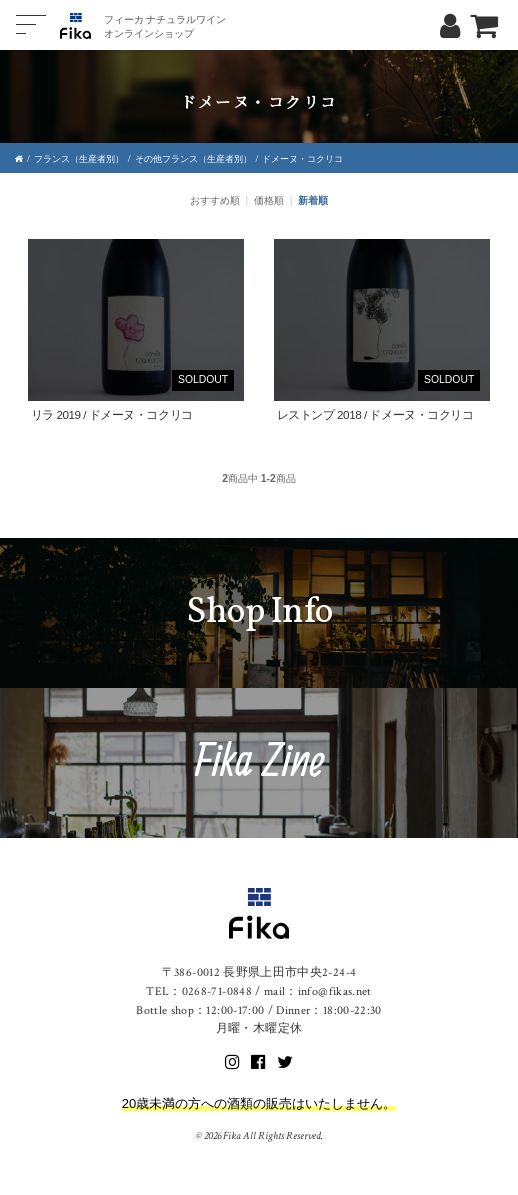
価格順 (269, 200)
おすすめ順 (215, 200)
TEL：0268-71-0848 (199, 991)
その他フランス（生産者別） (193, 159)
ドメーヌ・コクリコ (302, 159)
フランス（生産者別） (79, 159)
